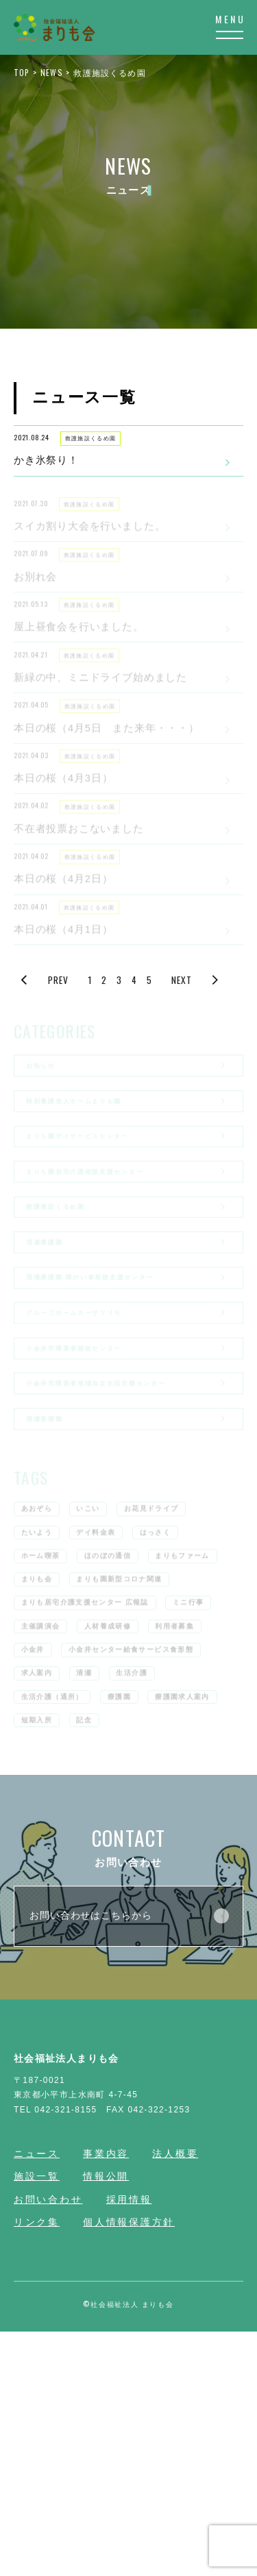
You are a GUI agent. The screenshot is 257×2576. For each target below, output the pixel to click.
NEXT (196, 1052)
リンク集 (37, 2467)
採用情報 (129, 2443)
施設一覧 (37, 2420)
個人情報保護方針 (129, 2467)
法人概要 (175, 2397)
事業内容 (106, 2397)
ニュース (37, 2397)
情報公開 (106, 2420)
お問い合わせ (48, 2443)
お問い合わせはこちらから (129, 2160)
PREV (43, 1052)
